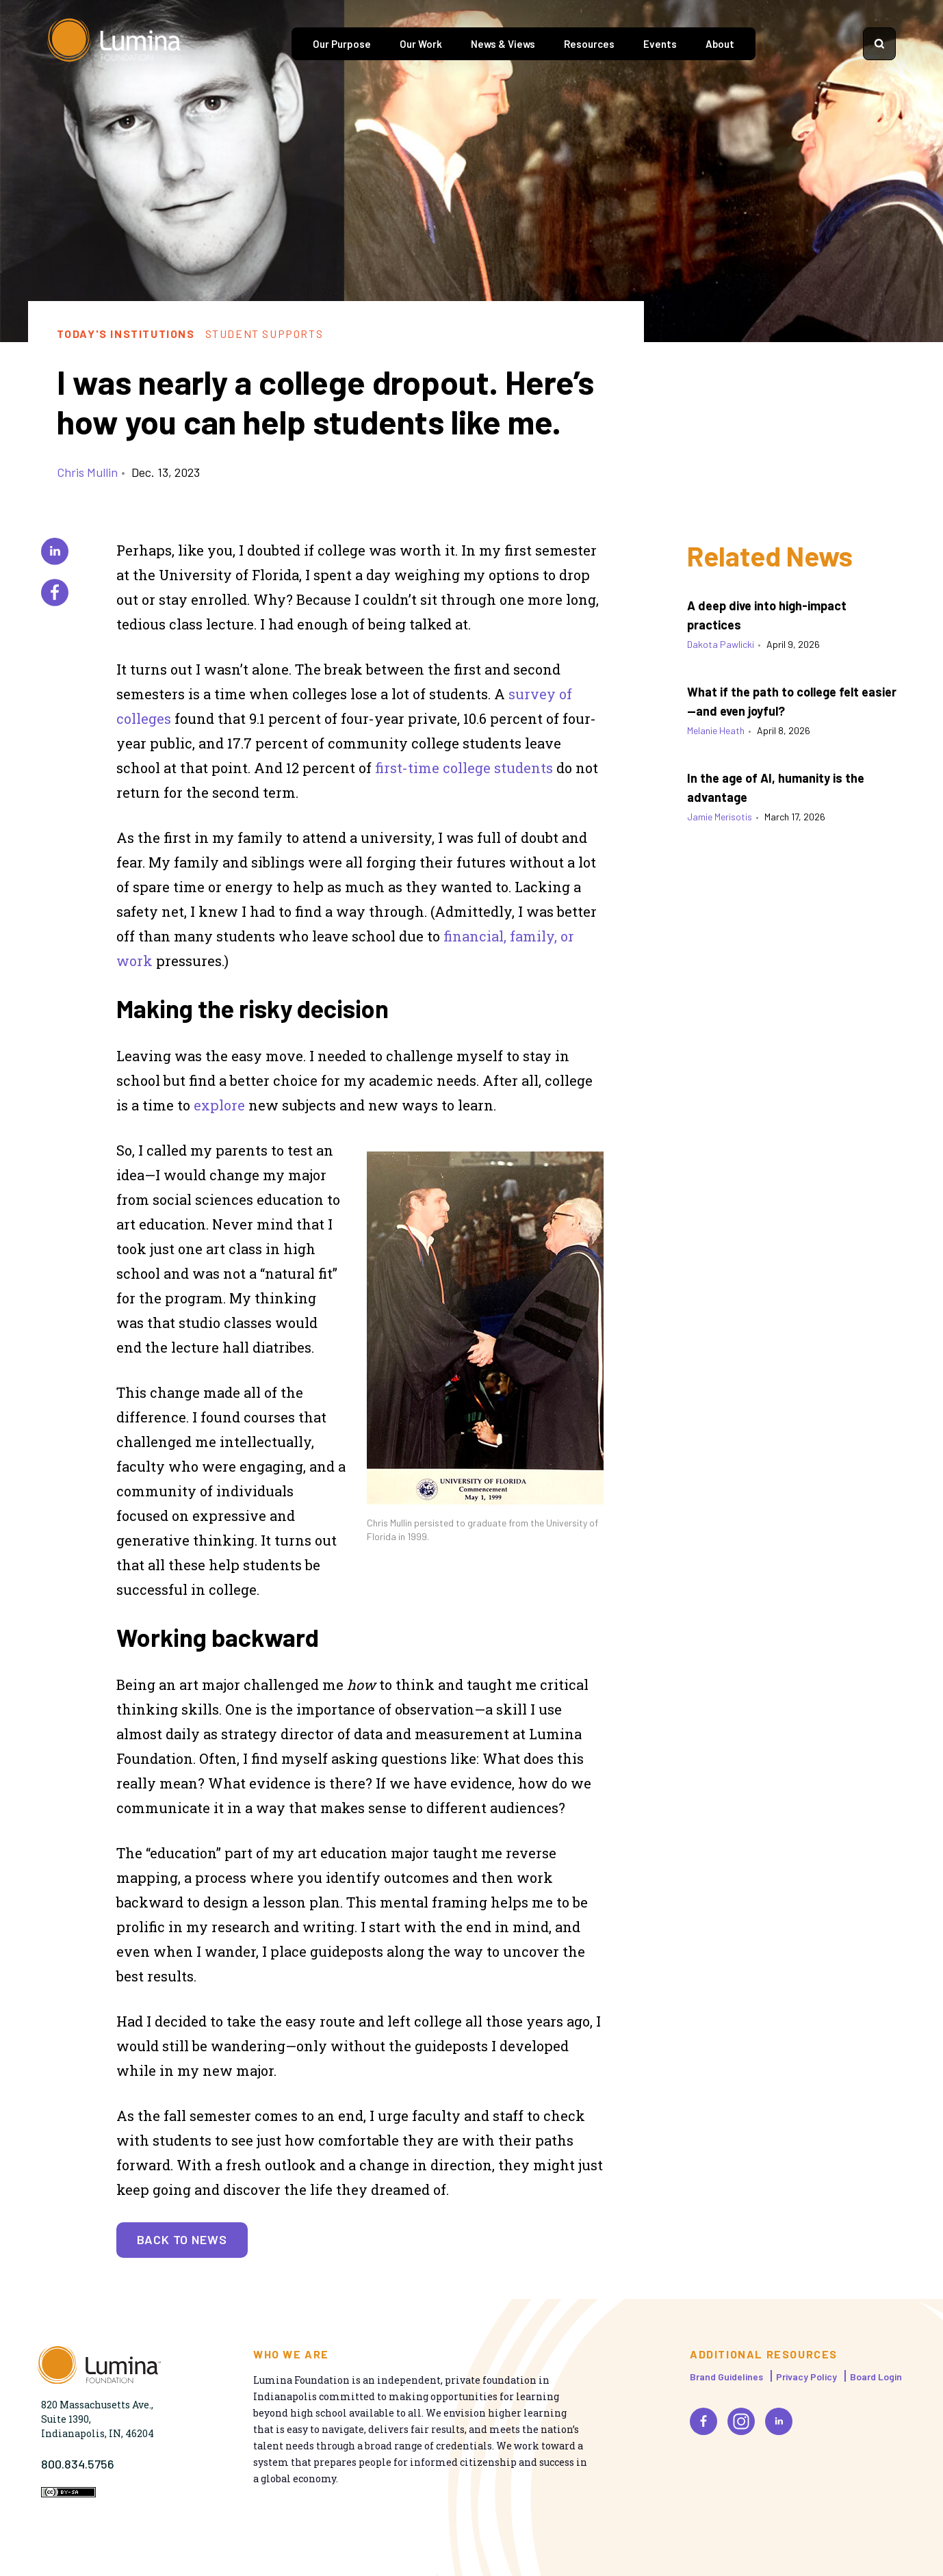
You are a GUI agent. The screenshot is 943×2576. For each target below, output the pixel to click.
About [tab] (720, 44)
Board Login (876, 2376)
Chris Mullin (87, 472)
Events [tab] (660, 44)
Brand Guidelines (726, 2376)
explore (219, 1105)
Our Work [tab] (421, 44)
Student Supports (264, 334)
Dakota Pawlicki (720, 644)
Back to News (182, 2239)
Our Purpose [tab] (342, 44)
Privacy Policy (806, 2376)
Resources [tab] (589, 44)
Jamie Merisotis (719, 816)
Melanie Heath (716, 730)
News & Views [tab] (503, 44)
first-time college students (464, 768)
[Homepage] (115, 43)
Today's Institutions (126, 334)
